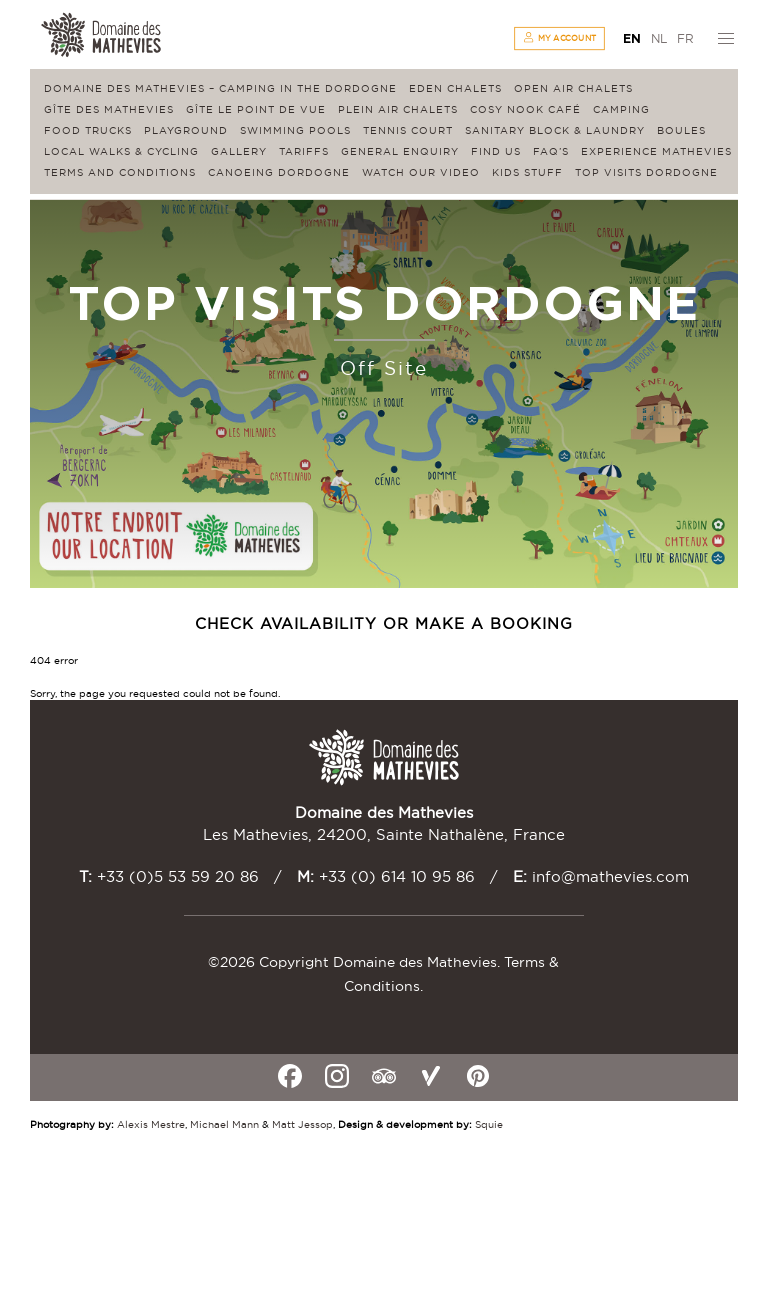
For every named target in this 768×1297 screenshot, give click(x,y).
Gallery (239, 151)
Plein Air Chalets (398, 109)
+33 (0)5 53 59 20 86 (178, 876)
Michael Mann (224, 1124)
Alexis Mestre (151, 1124)
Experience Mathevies (656, 151)
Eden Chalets (455, 88)
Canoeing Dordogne (279, 172)
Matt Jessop (302, 1124)
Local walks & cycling (121, 151)
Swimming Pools (295, 130)
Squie (489, 1124)
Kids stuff (527, 172)
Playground (186, 130)
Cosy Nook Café (525, 109)
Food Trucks (88, 130)
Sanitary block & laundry (555, 130)
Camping (621, 109)
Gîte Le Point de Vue (256, 109)
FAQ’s (551, 151)
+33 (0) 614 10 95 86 (397, 876)
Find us (496, 151)
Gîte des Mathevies (109, 109)
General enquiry (400, 151)
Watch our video (421, 172)
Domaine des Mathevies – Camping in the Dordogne (220, 88)
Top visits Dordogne (646, 172)
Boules (681, 130)
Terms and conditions (120, 172)
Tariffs (304, 151)
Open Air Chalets (573, 88)
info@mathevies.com (610, 876)
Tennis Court (408, 130)
